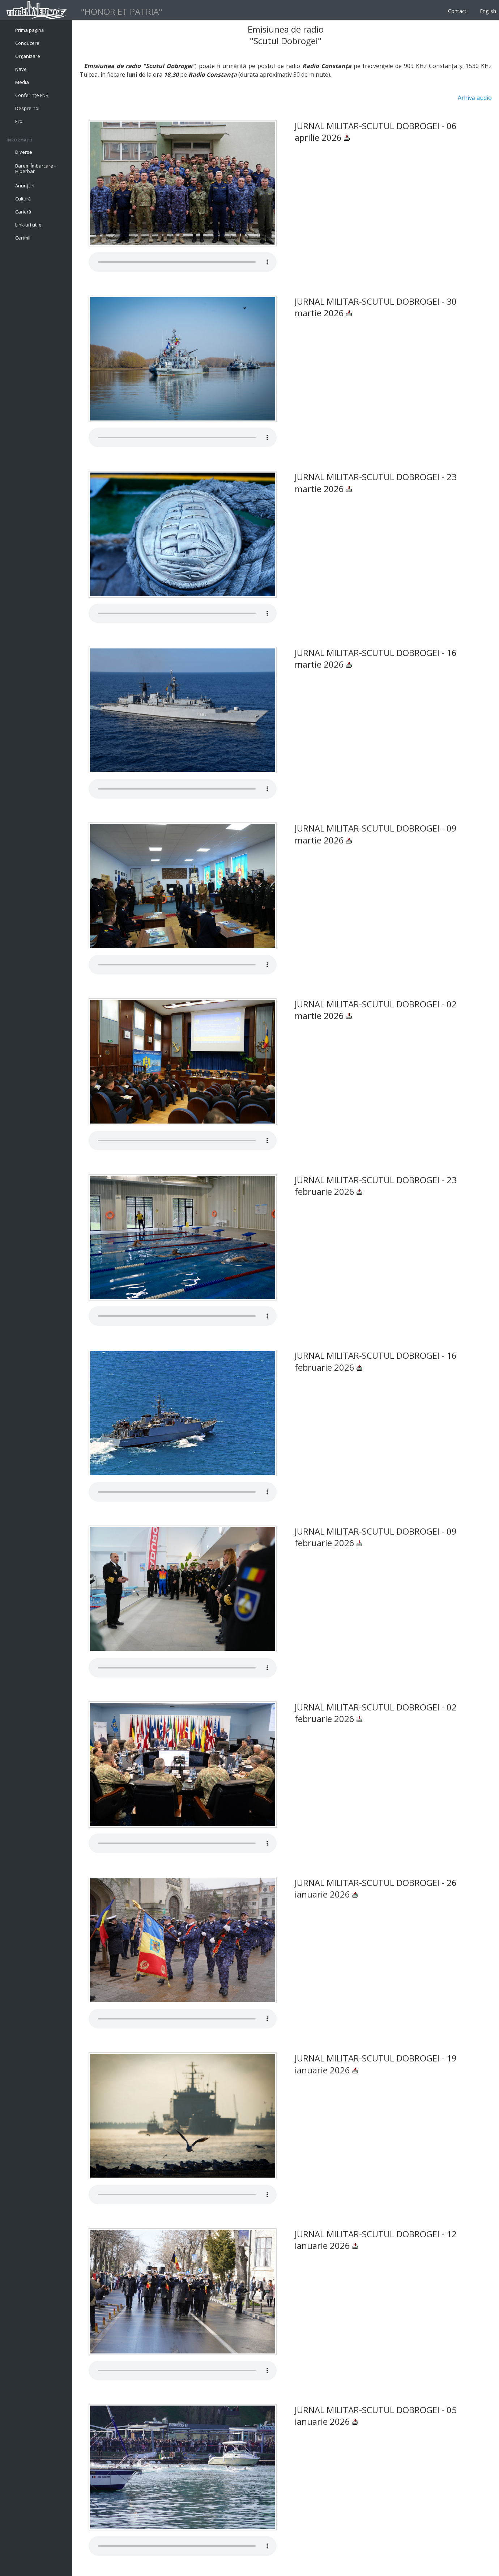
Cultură (23, 198)
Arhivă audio (475, 98)
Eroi (19, 121)
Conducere (27, 43)
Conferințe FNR (31, 95)
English (488, 11)
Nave (21, 69)
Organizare (27, 56)
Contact (457, 11)
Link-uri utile (28, 224)
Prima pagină (29, 30)
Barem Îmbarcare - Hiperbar (35, 168)
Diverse (23, 152)
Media (22, 82)
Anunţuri (24, 185)
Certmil (22, 237)
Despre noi (27, 108)
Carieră (23, 211)
